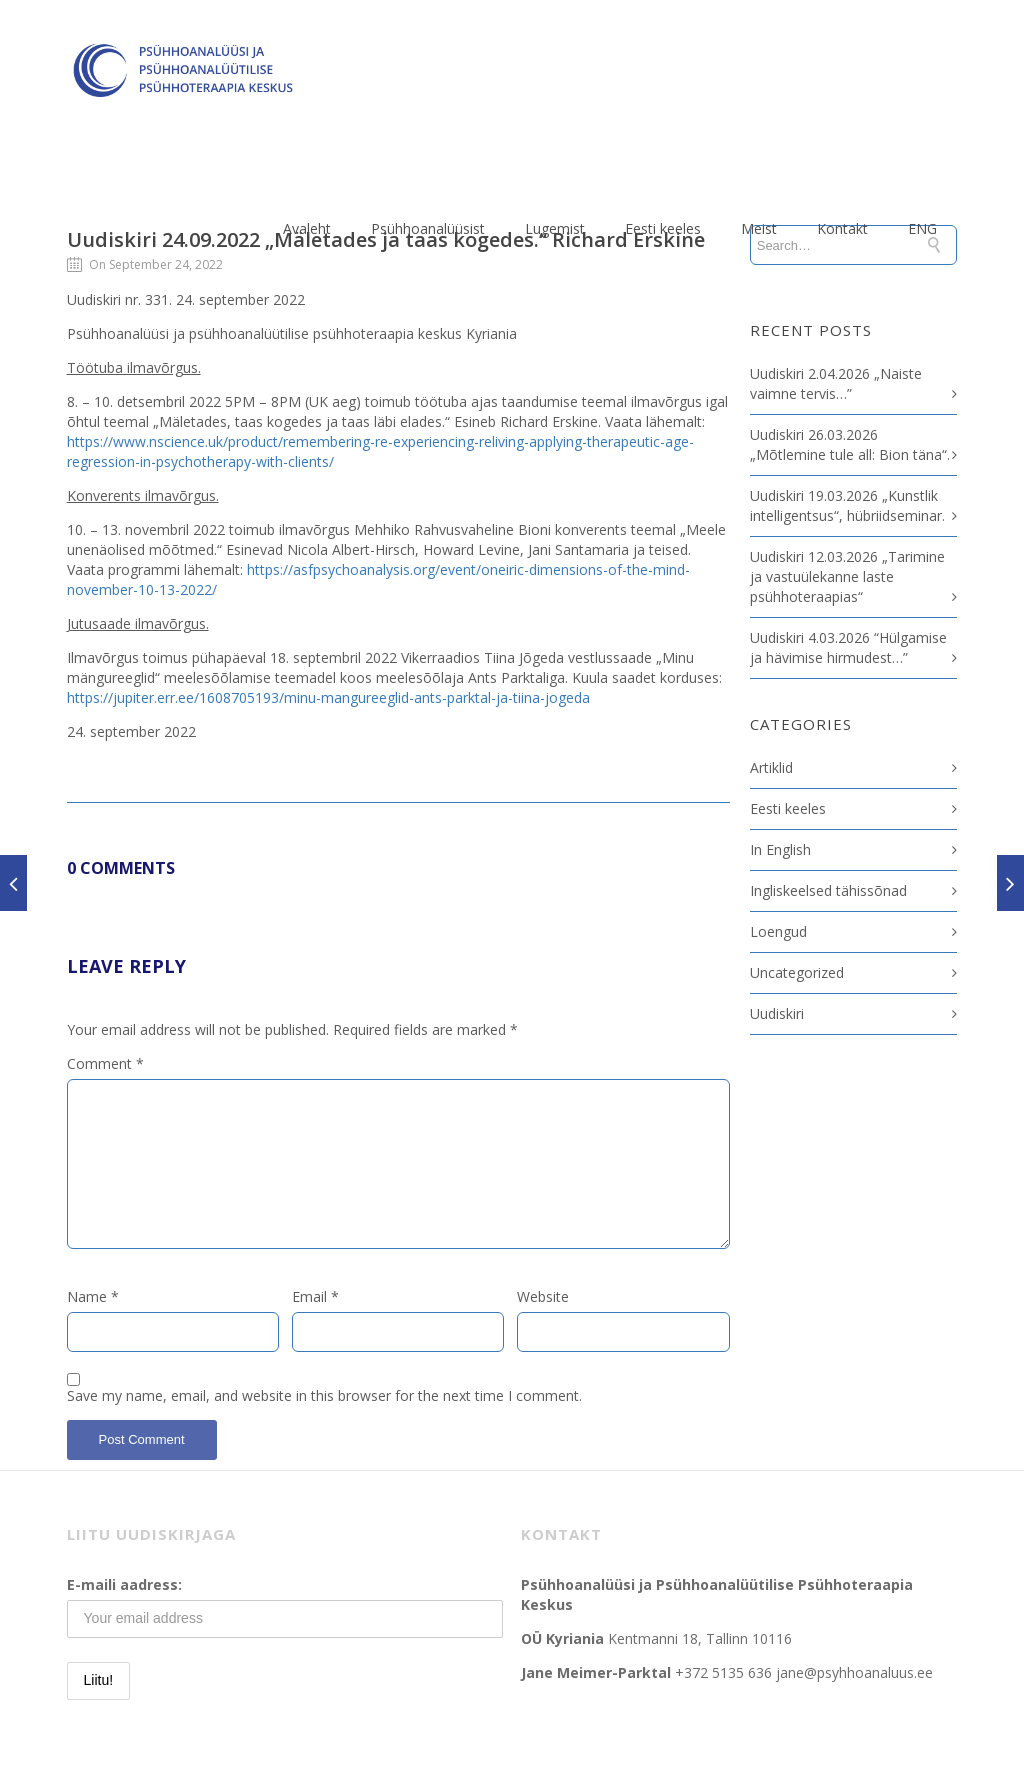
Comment (105, 1063)
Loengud (778, 931)
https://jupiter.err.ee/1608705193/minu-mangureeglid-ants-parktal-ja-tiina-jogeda (328, 697)
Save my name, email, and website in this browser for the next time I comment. (324, 1395)
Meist (759, 228)
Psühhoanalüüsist (428, 228)
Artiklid (771, 767)
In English (780, 849)
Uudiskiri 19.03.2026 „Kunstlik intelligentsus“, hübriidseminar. (847, 505)
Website (543, 1296)
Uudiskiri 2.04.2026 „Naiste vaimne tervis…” (836, 383)
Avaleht (307, 228)
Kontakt (842, 228)
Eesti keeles (663, 228)
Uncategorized (797, 972)
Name (93, 1296)
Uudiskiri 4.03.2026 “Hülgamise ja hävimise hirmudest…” (848, 647)
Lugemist (555, 228)
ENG (922, 228)
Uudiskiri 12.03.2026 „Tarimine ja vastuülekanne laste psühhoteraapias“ (847, 576)
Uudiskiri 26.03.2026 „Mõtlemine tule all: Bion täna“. (850, 444)
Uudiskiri (777, 1013)
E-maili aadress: (124, 1584)
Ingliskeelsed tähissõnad (828, 890)
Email (315, 1296)
